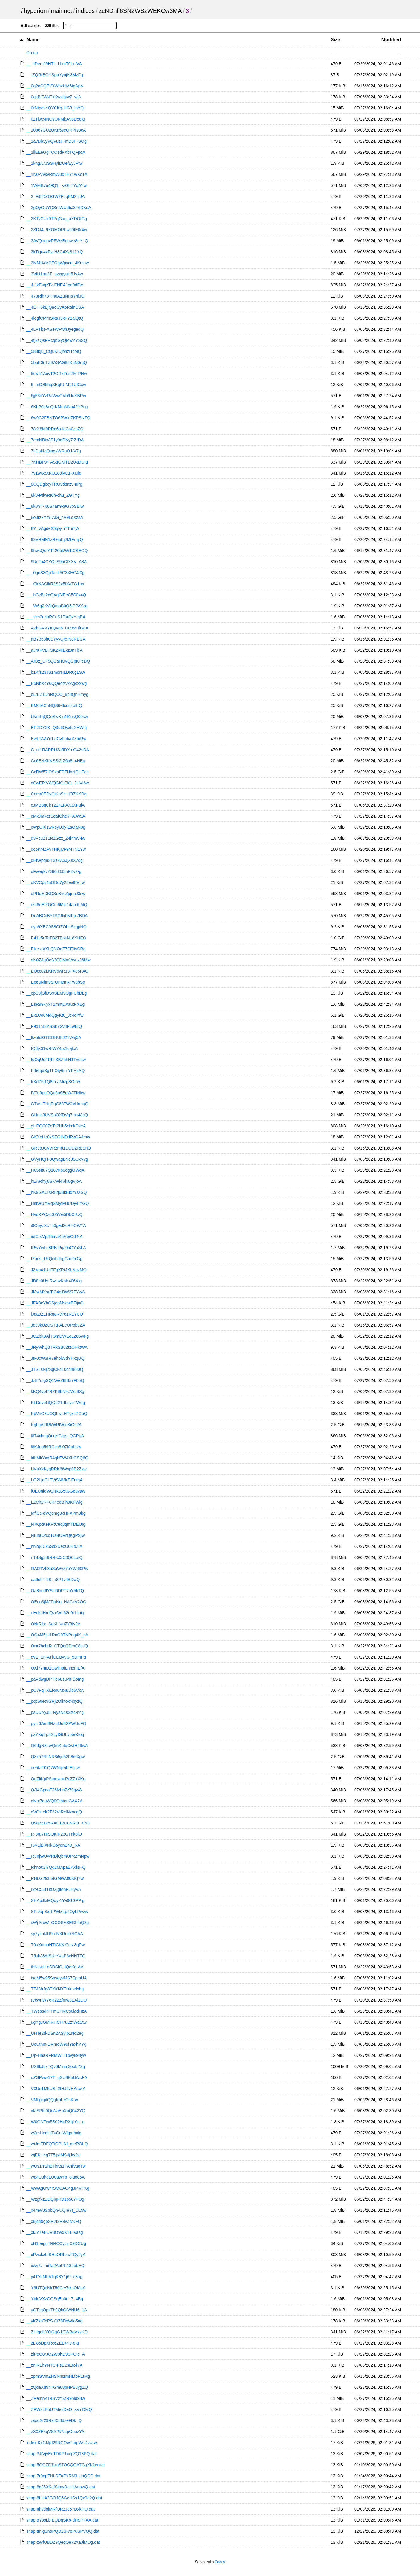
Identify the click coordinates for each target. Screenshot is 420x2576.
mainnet (61, 10)
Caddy (220, 2562)
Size (335, 39)
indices (85, 10)
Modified (391, 39)
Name (33, 39)
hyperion (35, 10)
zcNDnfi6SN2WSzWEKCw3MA (140, 10)
